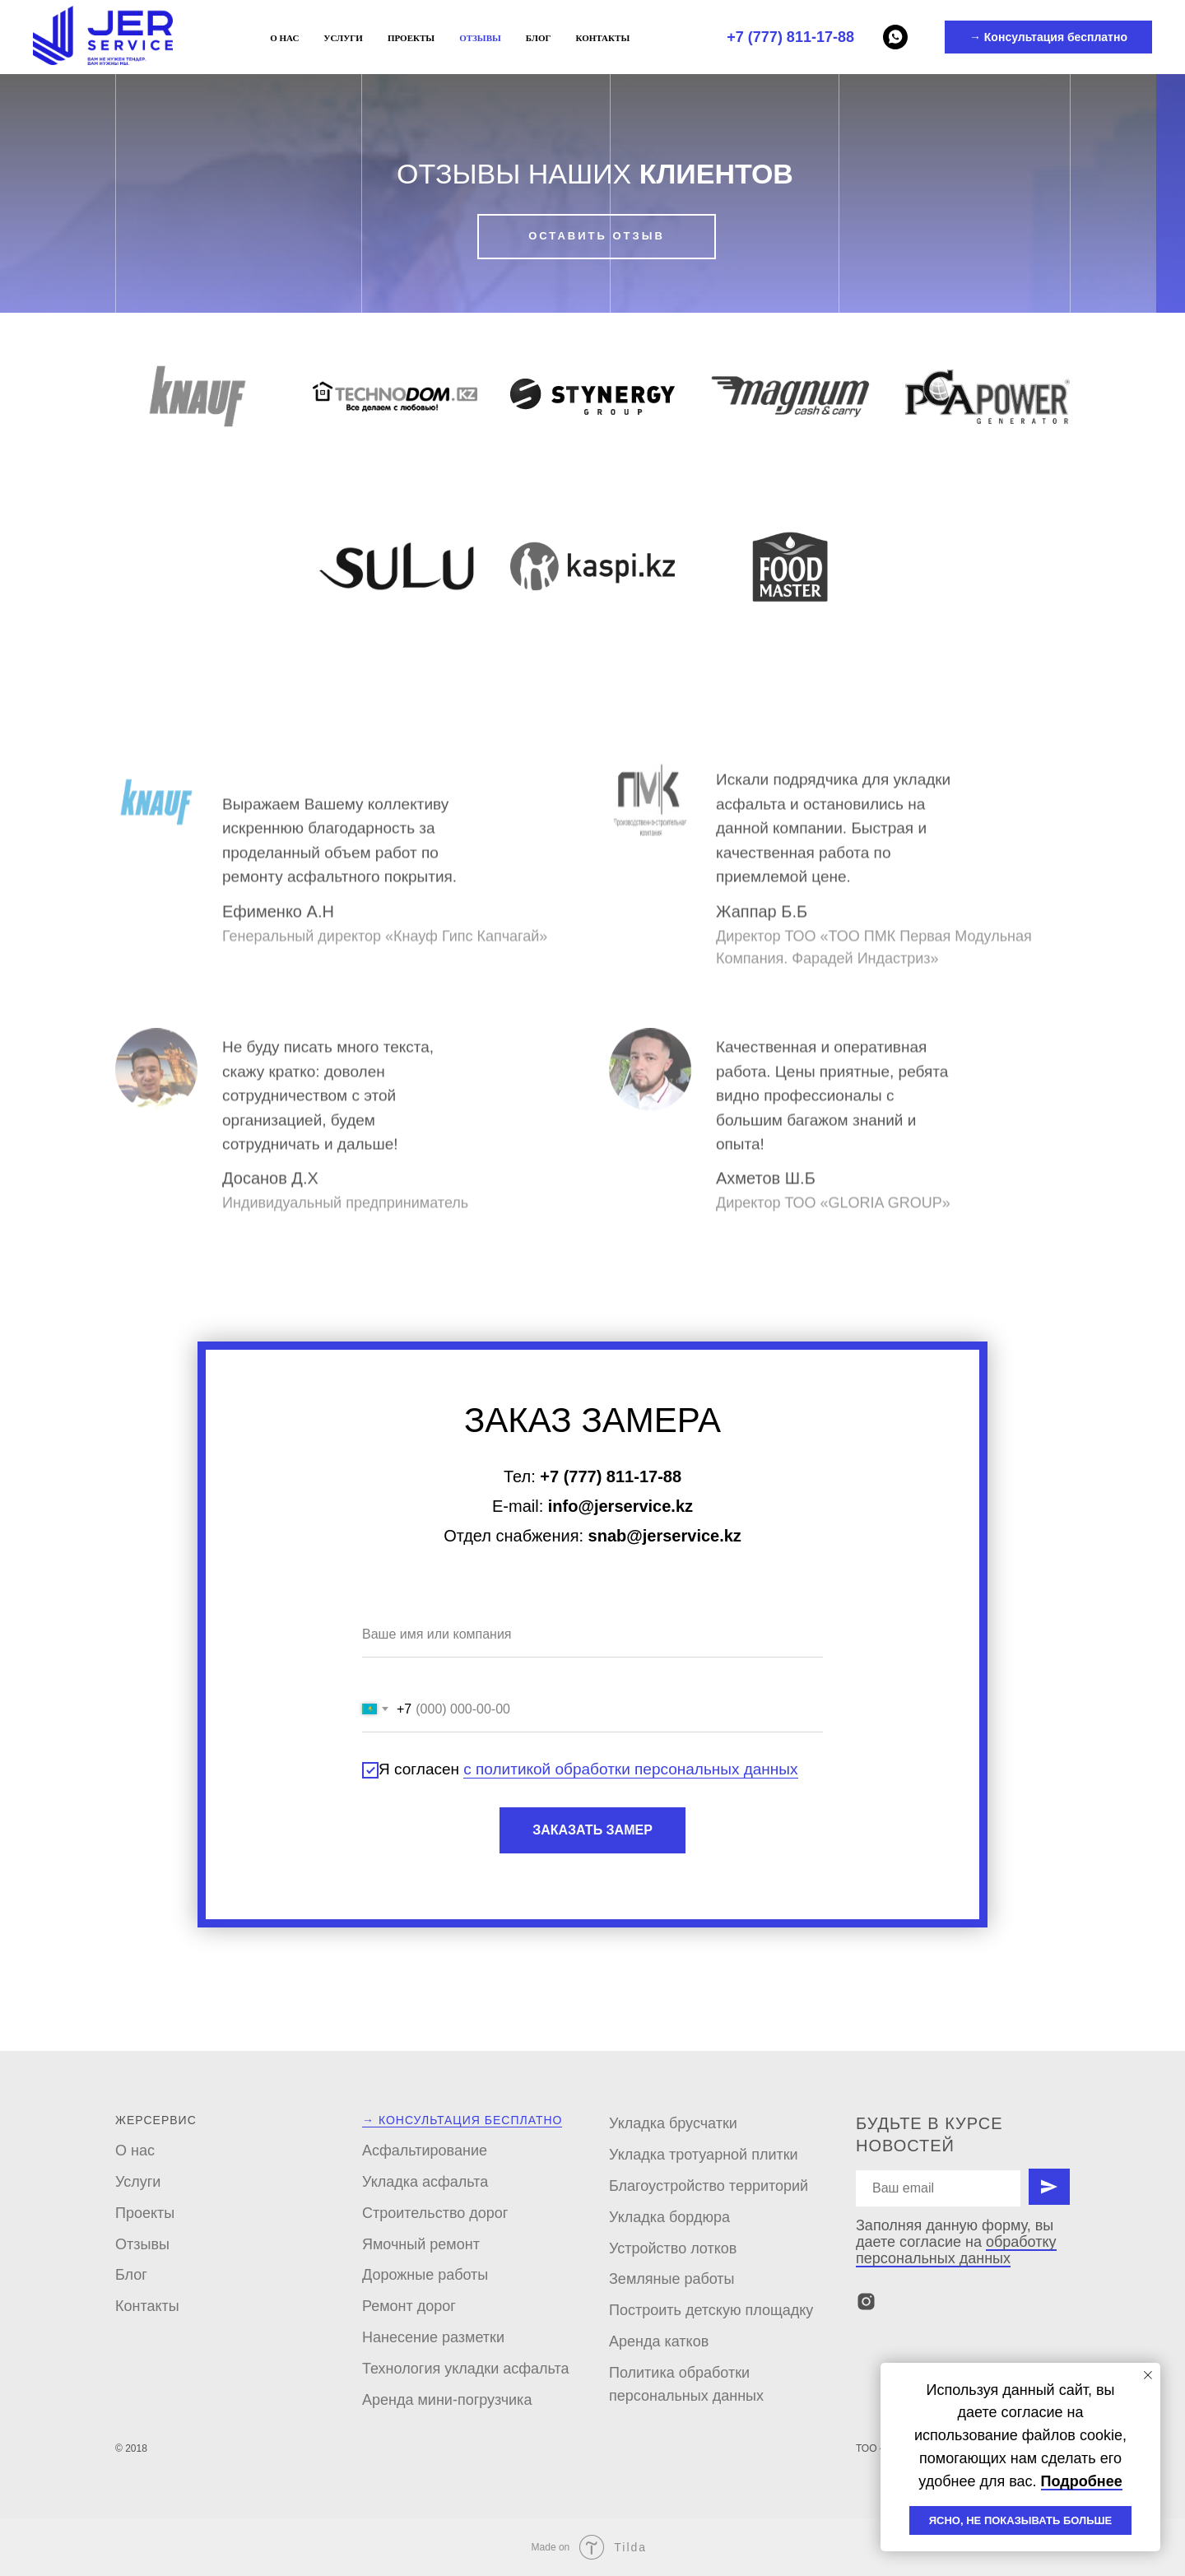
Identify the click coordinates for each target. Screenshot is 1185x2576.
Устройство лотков (673, 2248)
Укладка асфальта (425, 2182)
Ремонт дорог (409, 2306)
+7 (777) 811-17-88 (790, 37)
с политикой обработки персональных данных (630, 1769)
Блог (538, 38)
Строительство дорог (435, 2213)
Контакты (603, 38)
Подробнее (1081, 2481)
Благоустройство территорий (708, 2186)
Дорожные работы (425, 2275)
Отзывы (480, 38)
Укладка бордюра (669, 2217)
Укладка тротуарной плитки (703, 2154)
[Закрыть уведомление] (1148, 2375)
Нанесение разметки (433, 2337)
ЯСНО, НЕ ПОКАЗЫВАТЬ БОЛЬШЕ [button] (1021, 2520)
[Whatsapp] (895, 37)
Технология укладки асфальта (465, 2368)
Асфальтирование (424, 2150)
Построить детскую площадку (711, 2310)
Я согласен (580, 1770)
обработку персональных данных (956, 2250)
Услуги (343, 38)
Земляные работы (672, 2279)
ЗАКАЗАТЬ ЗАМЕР (592, 1830)
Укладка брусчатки (673, 2123)
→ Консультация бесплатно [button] (1048, 37)
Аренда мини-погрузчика (447, 2400)
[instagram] (866, 2301)
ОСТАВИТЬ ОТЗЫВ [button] (596, 236)
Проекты (411, 38)
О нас (284, 38)
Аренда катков (659, 2341)
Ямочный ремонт (421, 2244)
